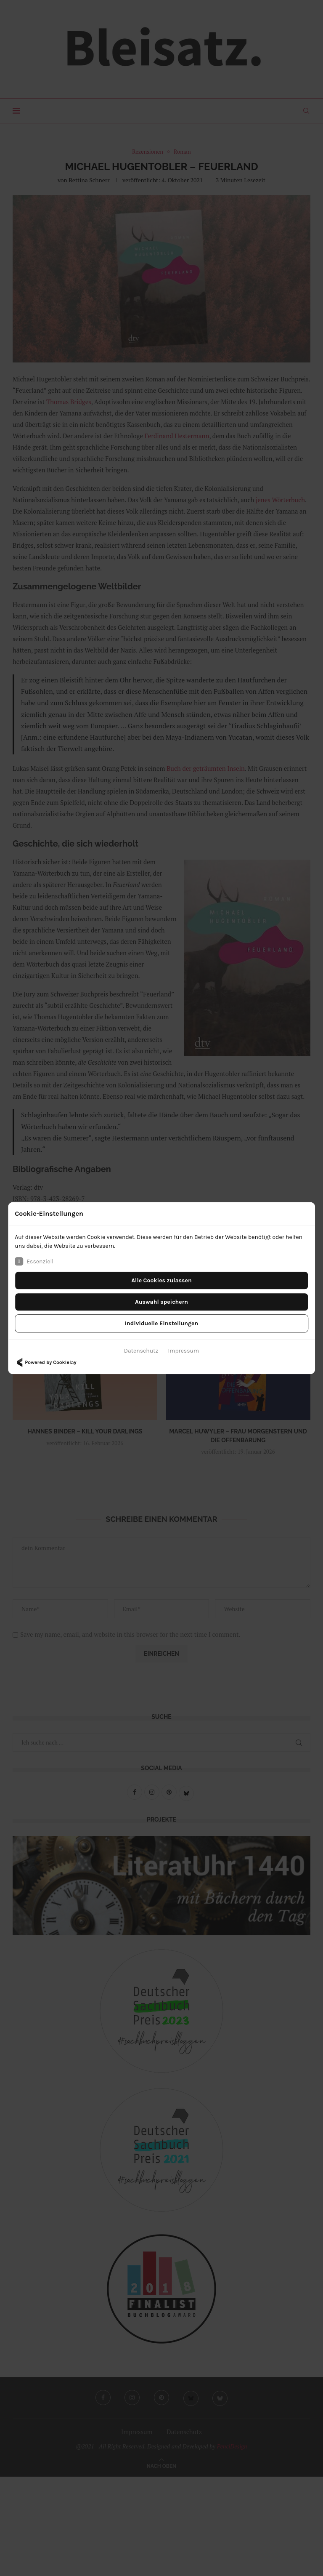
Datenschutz (141, 1350)
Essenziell (34, 1261)
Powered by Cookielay (45, 1362)
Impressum (183, 1350)
